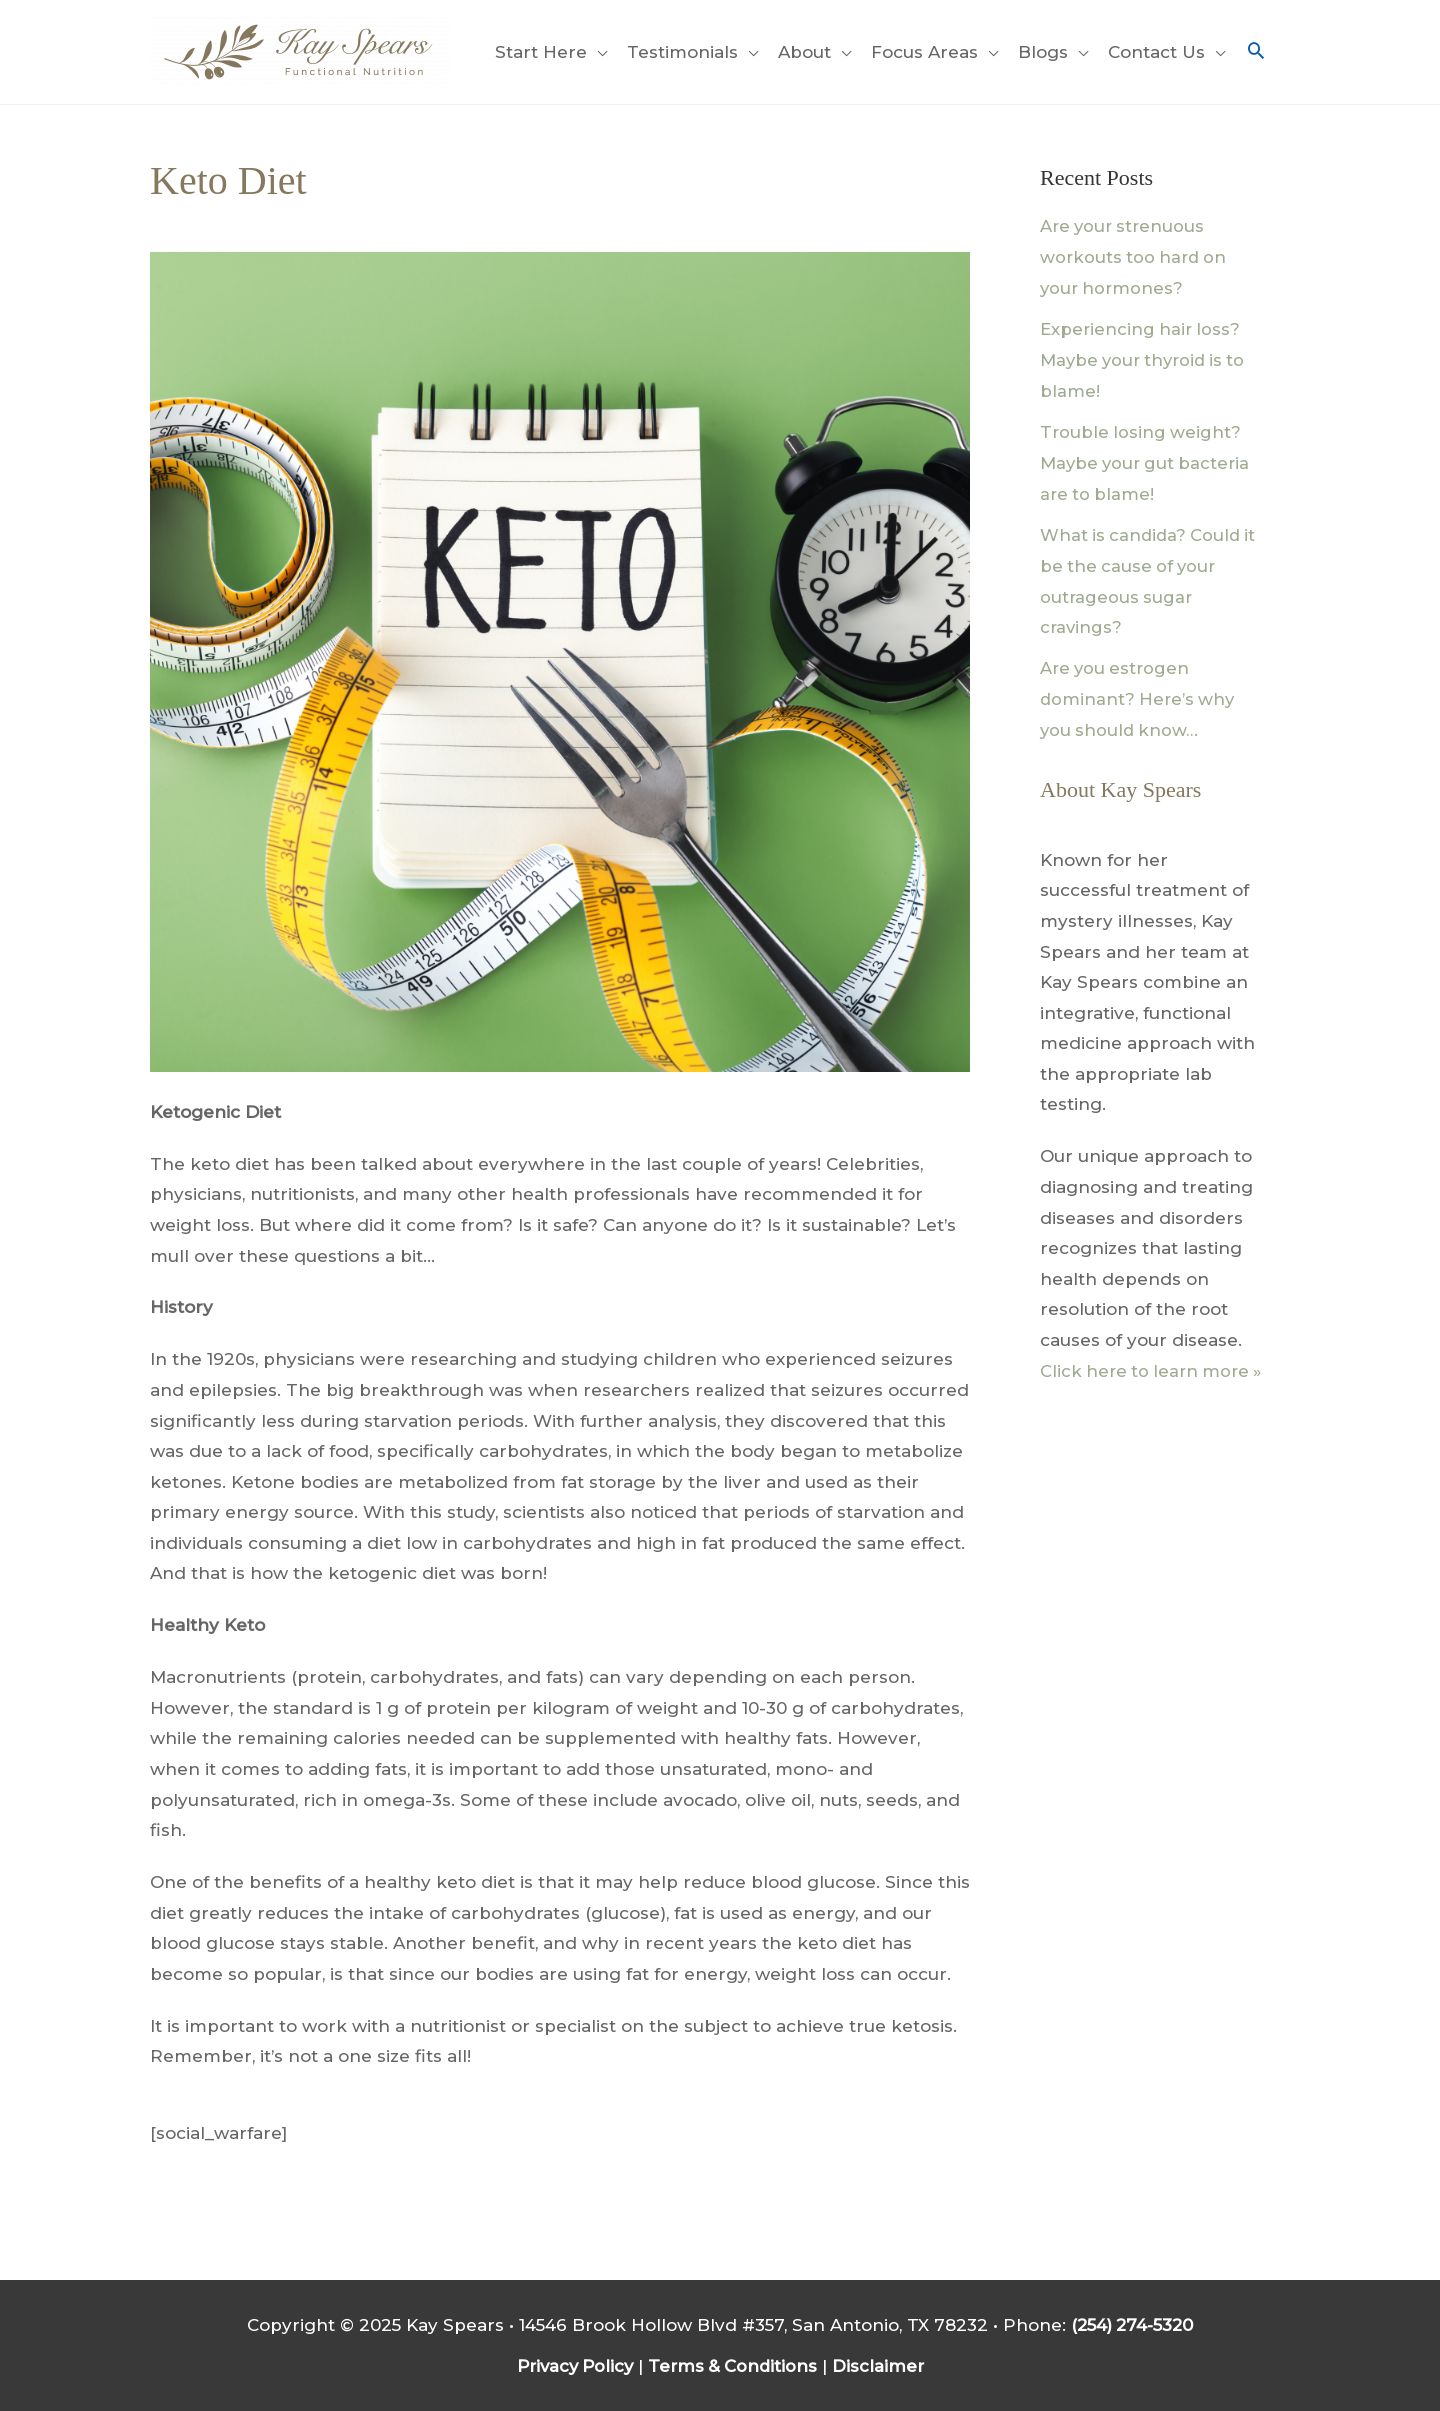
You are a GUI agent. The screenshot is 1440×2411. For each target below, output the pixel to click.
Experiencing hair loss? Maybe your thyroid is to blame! (1147, 358)
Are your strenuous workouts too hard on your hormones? (1136, 256)
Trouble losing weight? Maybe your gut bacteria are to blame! (1148, 460)
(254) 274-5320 (1132, 2325)
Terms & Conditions (735, 2365)
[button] (1256, 52)
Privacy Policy (572, 2365)
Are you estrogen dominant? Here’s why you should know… (1139, 694)
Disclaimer (883, 2365)
